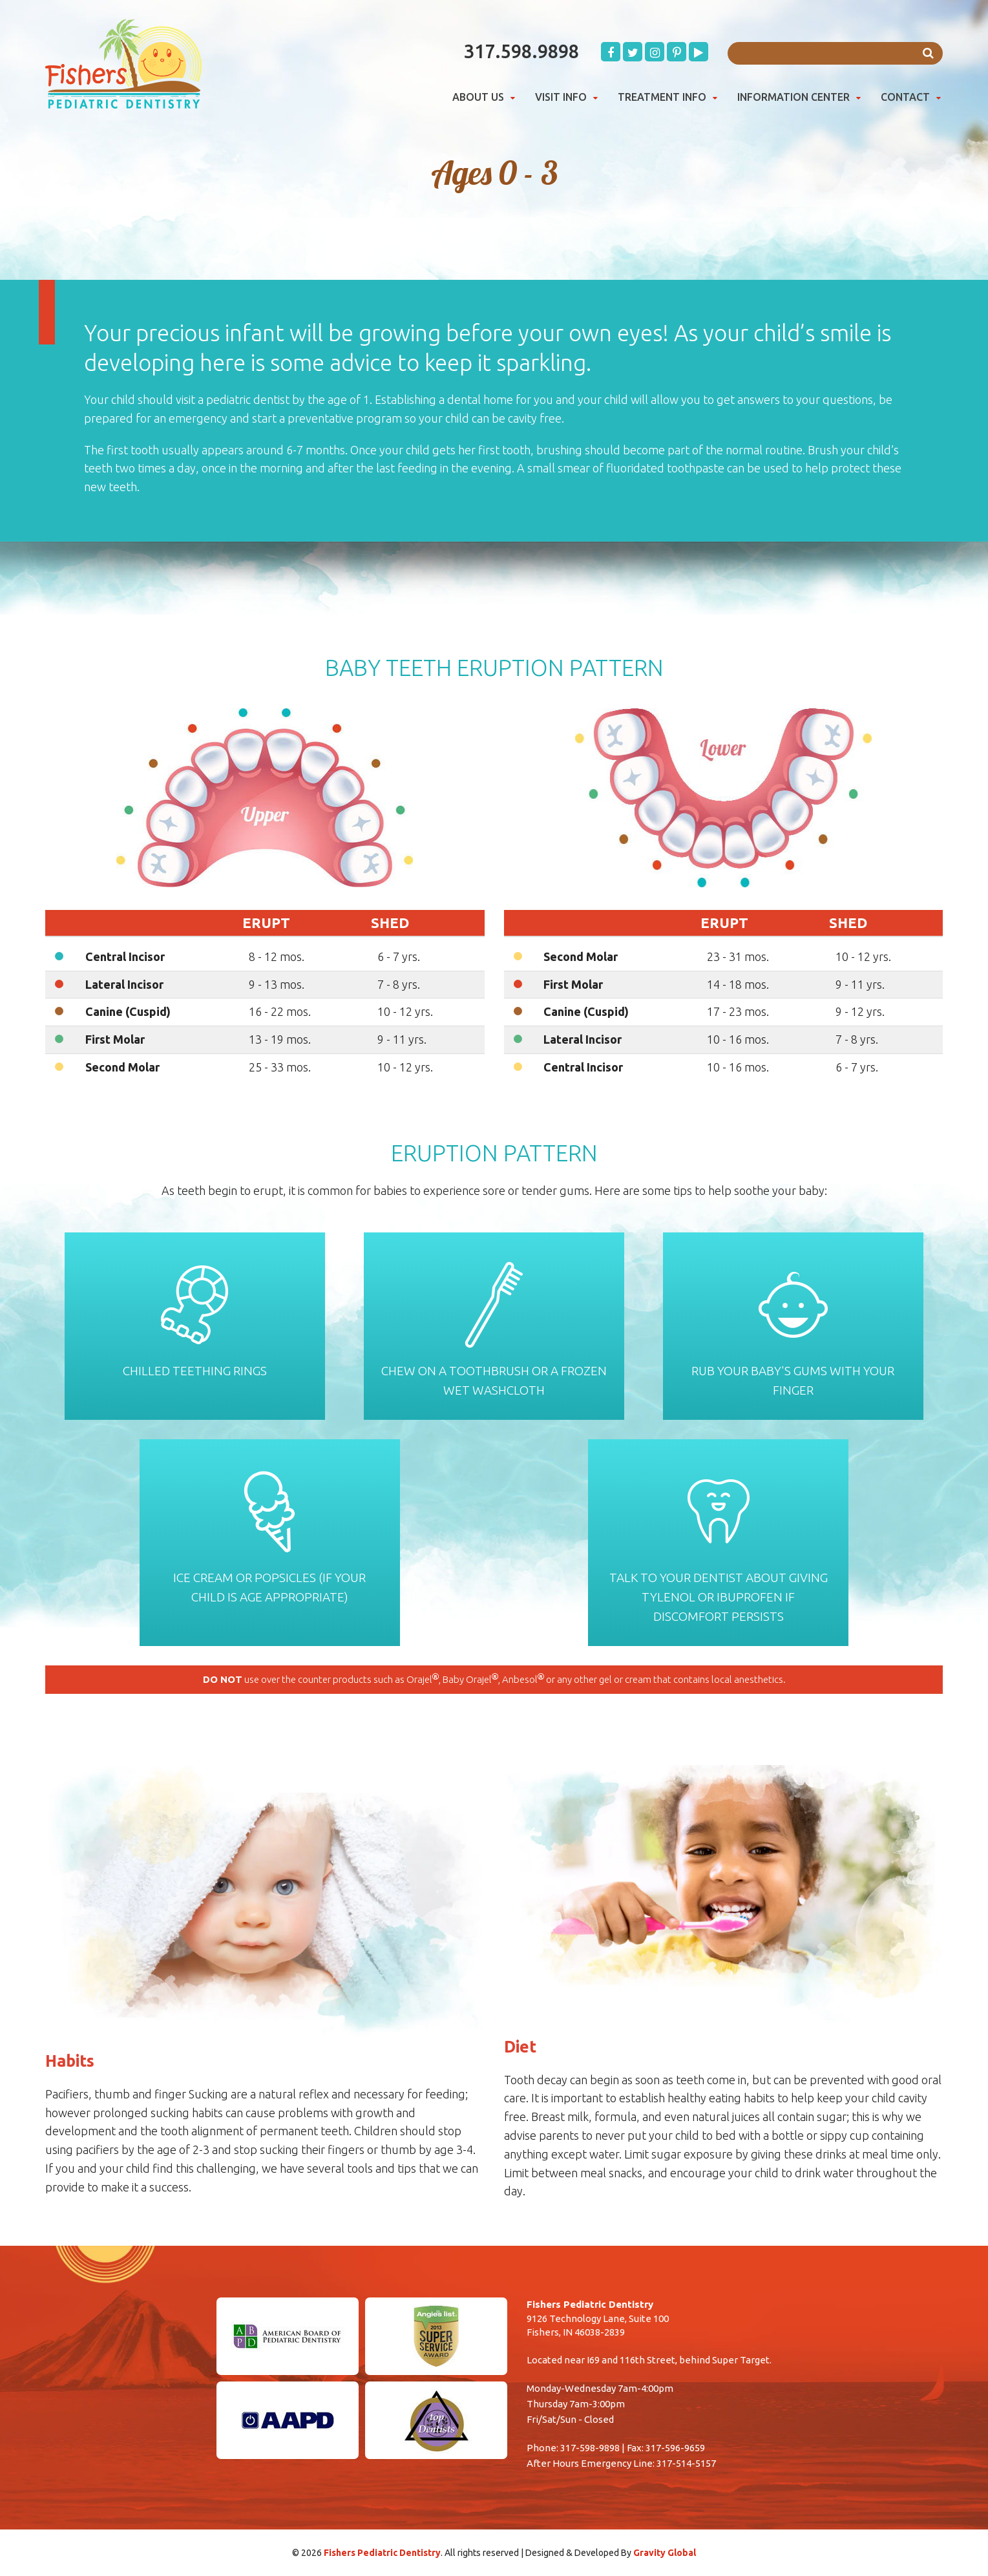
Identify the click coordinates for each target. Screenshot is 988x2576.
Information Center (793, 97)
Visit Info (561, 97)
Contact (905, 97)
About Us (478, 97)
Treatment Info (662, 97)
